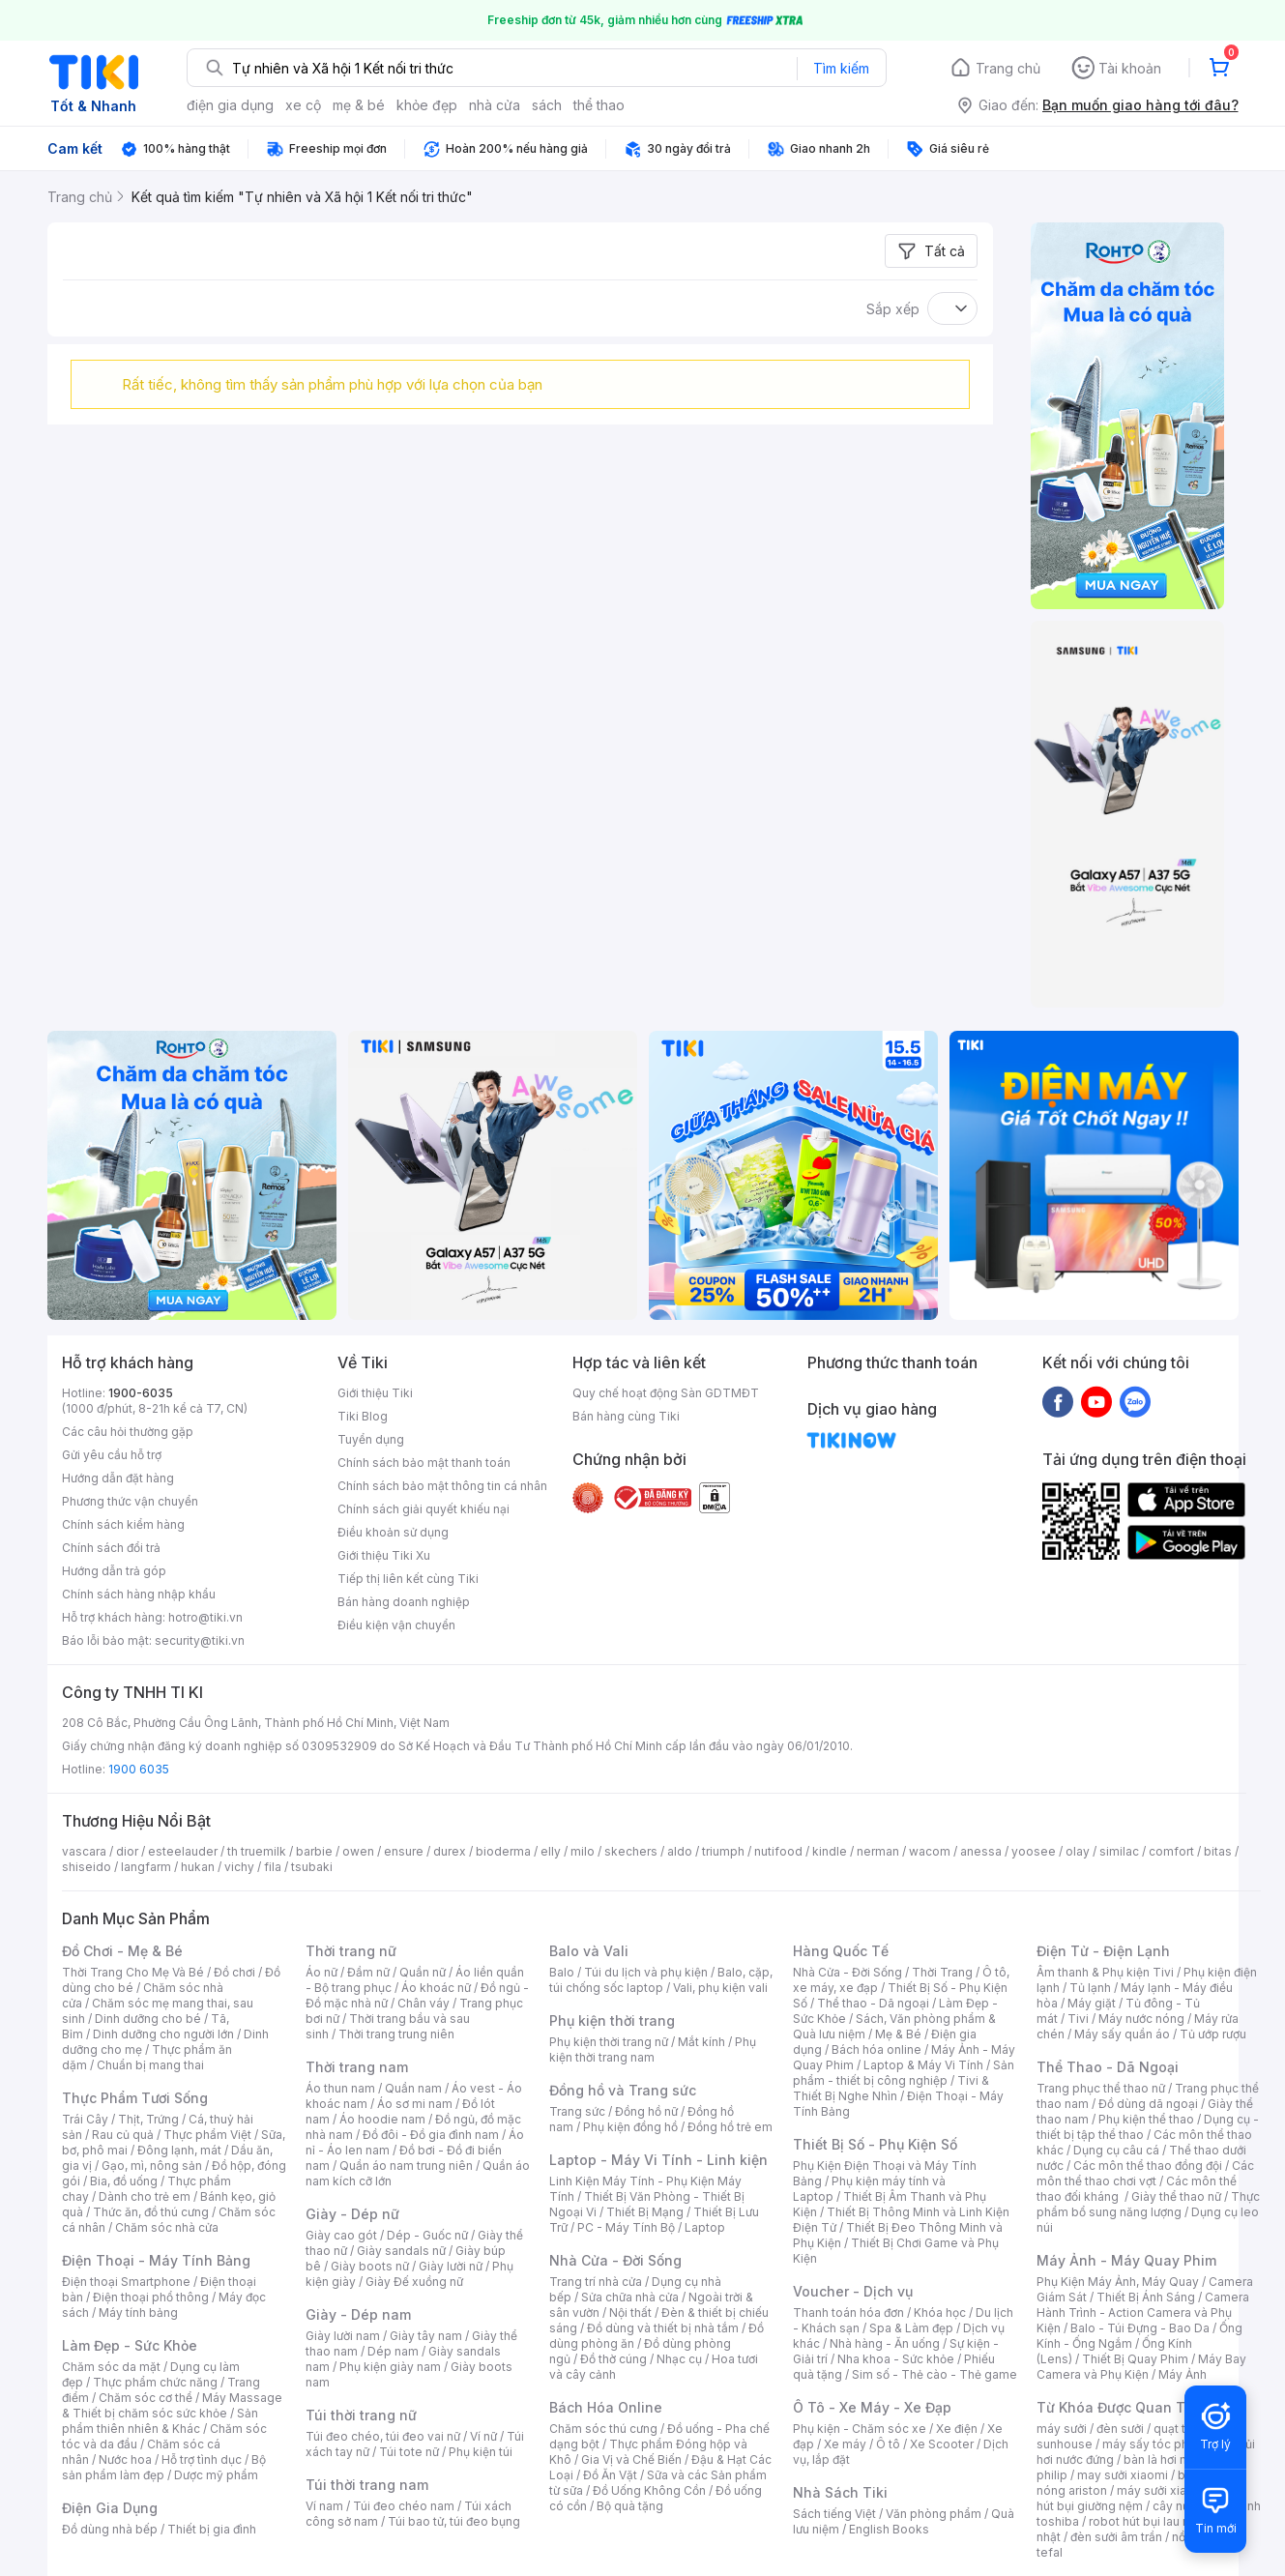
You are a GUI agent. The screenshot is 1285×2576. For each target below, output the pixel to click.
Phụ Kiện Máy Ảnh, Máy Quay (1118, 2281)
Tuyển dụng (370, 1439)
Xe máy (845, 2444)
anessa (981, 1851)
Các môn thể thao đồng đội (1147, 2165)
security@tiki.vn (200, 1640)
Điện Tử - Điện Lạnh (1103, 1951)
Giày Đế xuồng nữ (414, 2281)
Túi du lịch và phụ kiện (646, 1972)
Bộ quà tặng (630, 2506)
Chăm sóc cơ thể (145, 2397)
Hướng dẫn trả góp (114, 1571)
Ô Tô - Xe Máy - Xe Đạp (872, 2407)
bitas (1218, 1851)
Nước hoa (125, 2459)
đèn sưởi (1120, 2428)
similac (1119, 1851)
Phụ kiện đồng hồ (630, 2127)
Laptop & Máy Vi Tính (923, 2065)
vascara (84, 1851)
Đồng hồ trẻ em (730, 2127)
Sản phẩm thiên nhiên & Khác (160, 2421)
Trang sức (577, 2111)
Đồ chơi (234, 1972)
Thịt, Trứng (148, 2119)
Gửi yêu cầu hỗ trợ (111, 1455)
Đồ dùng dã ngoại (1148, 2103)
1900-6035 (140, 1393)
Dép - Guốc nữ (427, 2235)
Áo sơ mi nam (415, 2103)
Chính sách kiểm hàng (123, 1524)
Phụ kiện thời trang (612, 2020)
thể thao (599, 105)
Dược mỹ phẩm (216, 2475)
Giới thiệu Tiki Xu (383, 1555)
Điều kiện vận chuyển (396, 1625)
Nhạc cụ (679, 2359)
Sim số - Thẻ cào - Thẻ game (934, 2374)
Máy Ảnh (1182, 2374)
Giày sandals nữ (401, 2250)
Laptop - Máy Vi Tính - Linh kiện (658, 2160)
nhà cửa (494, 105)
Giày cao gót (341, 2235)
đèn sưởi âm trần (1116, 2537)
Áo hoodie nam (382, 2119)
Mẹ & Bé (898, 2034)
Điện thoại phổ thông (151, 2297)
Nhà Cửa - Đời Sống (615, 2260)
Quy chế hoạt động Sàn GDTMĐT (665, 1393)
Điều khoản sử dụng (393, 1532)
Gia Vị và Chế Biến (631, 2459)
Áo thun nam (340, 2088)
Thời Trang (942, 1972)
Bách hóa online (876, 2049)
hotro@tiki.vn (205, 1617)
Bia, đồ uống (124, 2181)
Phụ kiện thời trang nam (652, 2049)
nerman (878, 1851)
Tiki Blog (362, 1416)
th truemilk (256, 1851)
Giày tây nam (426, 2335)
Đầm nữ (368, 1972)
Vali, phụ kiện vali (720, 1987)
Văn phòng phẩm (933, 2513)
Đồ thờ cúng (613, 2359)
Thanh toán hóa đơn (848, 2312)
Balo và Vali (588, 1951)
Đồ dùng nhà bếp (110, 2529)
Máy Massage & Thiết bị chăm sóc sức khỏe (172, 2405)
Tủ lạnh (1090, 1987)
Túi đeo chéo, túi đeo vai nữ (383, 2436)
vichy (239, 1866)
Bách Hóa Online (605, 2407)
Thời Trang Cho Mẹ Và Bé (133, 1972)
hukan (198, 1866)
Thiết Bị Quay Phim (1135, 2359)
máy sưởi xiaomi (1162, 2490)
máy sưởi (1062, 2428)
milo (582, 1851)
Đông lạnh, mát (179, 2150)
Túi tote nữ (409, 2451)
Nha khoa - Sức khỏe (895, 2359)
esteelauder (183, 1851)
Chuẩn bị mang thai (150, 2065)
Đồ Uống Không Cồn (649, 2490)
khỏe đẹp (426, 105)
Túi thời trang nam (367, 2484)
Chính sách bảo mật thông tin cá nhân (442, 1485)
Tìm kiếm (841, 68)
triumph (723, 1851)
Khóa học (940, 2312)
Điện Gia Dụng (110, 2508)
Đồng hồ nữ (646, 2111)
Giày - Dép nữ (352, 2214)
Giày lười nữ (450, 2266)
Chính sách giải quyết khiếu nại (423, 1509)
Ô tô (888, 2444)
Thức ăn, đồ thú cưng (151, 2212)
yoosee (1033, 1851)
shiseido (86, 1866)
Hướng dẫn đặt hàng (118, 1478)
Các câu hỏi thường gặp (127, 1431)
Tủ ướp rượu (1213, 2034)
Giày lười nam (343, 2335)
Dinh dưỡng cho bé (148, 2018)
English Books (889, 2529)
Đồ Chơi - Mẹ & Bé (122, 1951)
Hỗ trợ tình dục (201, 2459)
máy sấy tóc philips (1157, 2444)
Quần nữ (422, 1972)
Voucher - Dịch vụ (853, 2291)
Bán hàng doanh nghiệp (403, 1602)
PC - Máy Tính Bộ (626, 2227)
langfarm (146, 1866)
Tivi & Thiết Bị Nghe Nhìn (891, 2088)
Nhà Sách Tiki (840, 2492)
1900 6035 (138, 1769)
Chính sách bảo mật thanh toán (424, 1462)
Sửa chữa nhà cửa (630, 2297)
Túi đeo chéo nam (403, 2506)
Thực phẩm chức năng (155, 2382)
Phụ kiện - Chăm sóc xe (859, 2428)
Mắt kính (701, 2041)
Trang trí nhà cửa (595, 2281)
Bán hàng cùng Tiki (626, 1416)
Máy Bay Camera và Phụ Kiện (1141, 2367)
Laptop (705, 2227)
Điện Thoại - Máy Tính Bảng (156, 2260)
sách (547, 105)
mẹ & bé (359, 105)
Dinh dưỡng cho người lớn (163, 2034)
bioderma (503, 1851)
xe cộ (303, 105)
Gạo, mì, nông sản (152, 2165)
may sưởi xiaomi (1122, 2475)
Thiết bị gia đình (211, 2529)
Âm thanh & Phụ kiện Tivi (1105, 1972)
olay (1078, 1851)
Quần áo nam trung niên (406, 2165)
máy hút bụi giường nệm (1139, 2498)
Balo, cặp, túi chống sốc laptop (661, 1980)
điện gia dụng (230, 105)
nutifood (778, 1851)
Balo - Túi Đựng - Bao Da (1140, 2328)
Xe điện (957, 2428)
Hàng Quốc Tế (841, 1951)
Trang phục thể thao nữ (1101, 2088)
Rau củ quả (123, 2134)
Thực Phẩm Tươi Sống (135, 2098)
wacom (929, 1851)
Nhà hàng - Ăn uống (885, 2343)
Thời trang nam (357, 2067)
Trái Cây (85, 2119)
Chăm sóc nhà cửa (167, 2227)
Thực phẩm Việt (207, 2134)
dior (127, 1851)
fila (272, 1866)
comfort (1171, 1851)
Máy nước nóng (1141, 2018)
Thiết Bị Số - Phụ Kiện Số (875, 2144)
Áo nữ (321, 1972)
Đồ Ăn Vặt (610, 2475)
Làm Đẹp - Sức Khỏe (129, 2345)
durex (449, 1851)
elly (550, 1851)
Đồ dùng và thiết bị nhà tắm (663, 2328)
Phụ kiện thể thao (1146, 2119)
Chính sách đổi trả (111, 1547)
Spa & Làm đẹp (911, 2328)
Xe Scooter (942, 2444)
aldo (679, 1851)
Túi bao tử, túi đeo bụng (454, 2521)
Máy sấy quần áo (1122, 2034)
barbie (314, 1851)
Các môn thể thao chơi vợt (1145, 2173)
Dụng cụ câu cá (1116, 2150)
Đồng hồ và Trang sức (622, 2090)
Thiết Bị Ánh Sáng (1145, 2297)
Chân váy (423, 2003)
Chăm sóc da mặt (111, 2366)
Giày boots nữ (370, 2266)
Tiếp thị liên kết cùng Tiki (408, 1578)
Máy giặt (1091, 2003)
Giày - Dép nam (358, 2314)
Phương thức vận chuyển (130, 1501)
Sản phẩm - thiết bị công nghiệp (903, 2073)
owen (358, 1851)
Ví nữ (483, 2436)
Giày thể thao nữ (1176, 2196)
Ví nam (324, 2506)
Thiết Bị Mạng (645, 2212)
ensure (403, 1851)
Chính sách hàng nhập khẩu (139, 1594)
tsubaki (312, 1866)
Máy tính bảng (138, 2312)
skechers (630, 1851)
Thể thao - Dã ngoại (873, 2003)
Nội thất (630, 2312)
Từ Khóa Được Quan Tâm (1121, 2407)
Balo (561, 1972)
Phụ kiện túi (480, 2451)
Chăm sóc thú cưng (603, 2428)
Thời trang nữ (351, 1951)
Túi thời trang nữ (361, 2415)
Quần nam (413, 2088)
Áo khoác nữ (436, 1987)
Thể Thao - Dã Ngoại (1108, 2067)
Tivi (1078, 2018)
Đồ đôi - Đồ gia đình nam (431, 2134)
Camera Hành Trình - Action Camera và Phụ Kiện (1143, 2312)
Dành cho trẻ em (144, 2196)
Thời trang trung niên (396, 2034)
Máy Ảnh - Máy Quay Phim (1126, 2260)
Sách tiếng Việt (834, 2513)
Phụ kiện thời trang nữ (608, 2041)
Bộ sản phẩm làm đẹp (164, 2467)
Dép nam (393, 2351)
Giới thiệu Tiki (375, 1393)
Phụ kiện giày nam (390, 2366)
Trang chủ (1008, 68)
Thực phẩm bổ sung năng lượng (1148, 2204)
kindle (829, 1851)
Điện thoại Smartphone (126, 2281)
